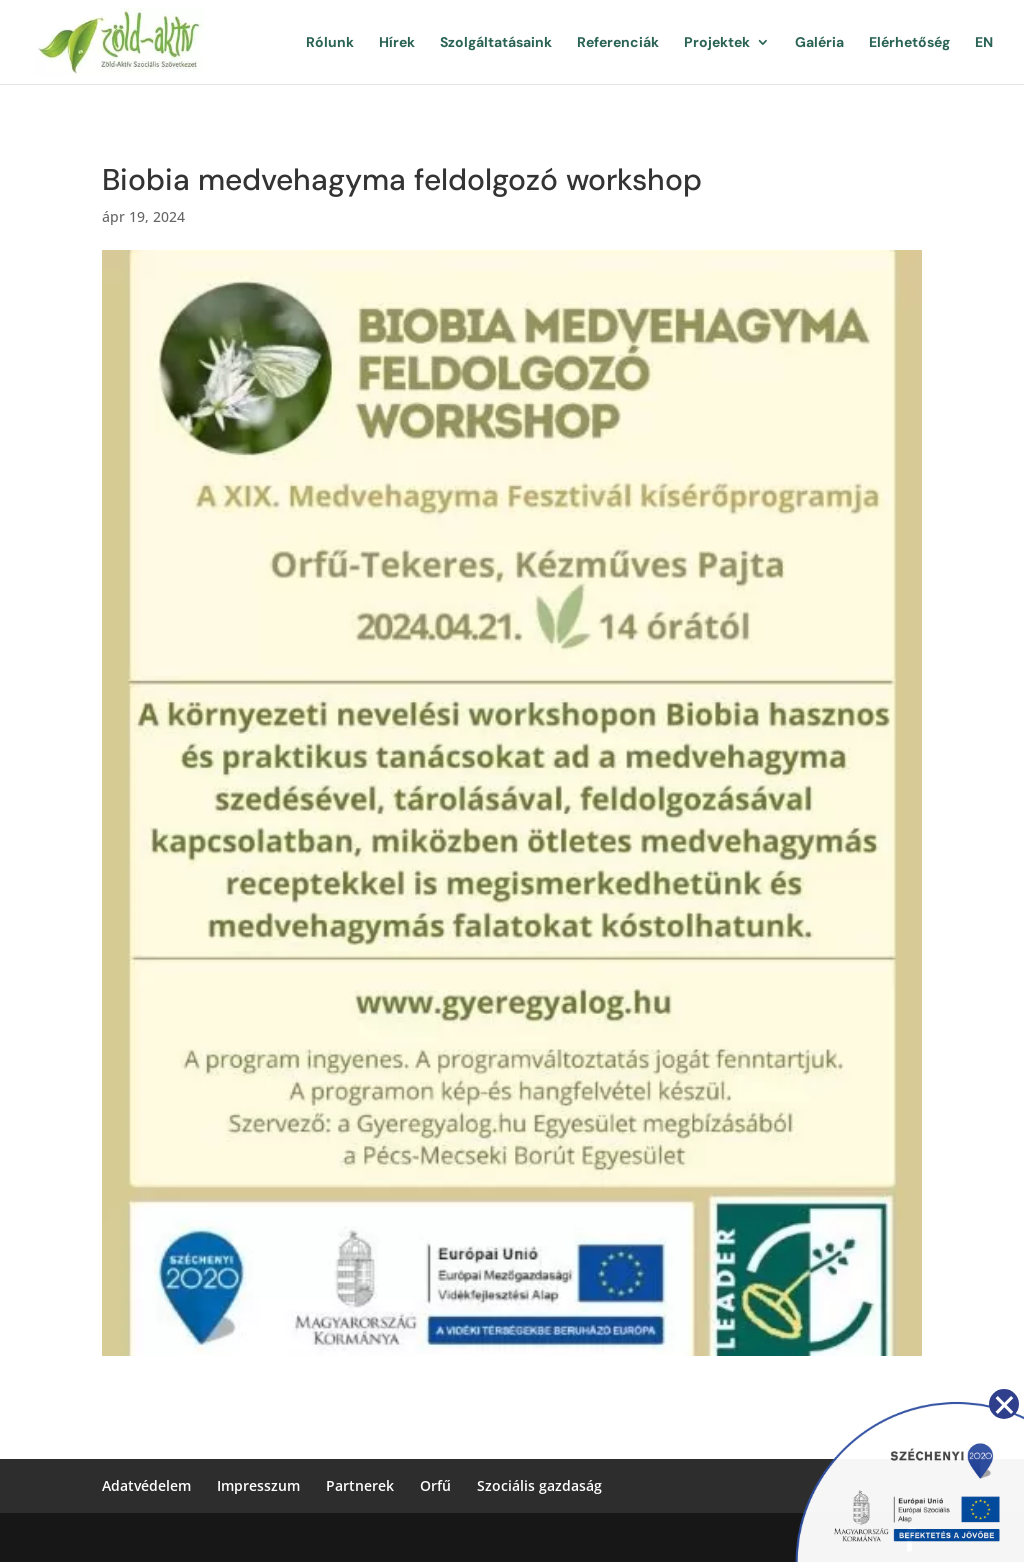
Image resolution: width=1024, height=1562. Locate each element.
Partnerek (360, 1485)
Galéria (819, 43)
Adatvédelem (146, 1485)
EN (984, 43)
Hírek (397, 43)
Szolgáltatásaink (496, 43)
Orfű (435, 1485)
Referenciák (618, 43)
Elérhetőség (909, 43)
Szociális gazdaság (539, 1485)
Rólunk (330, 43)
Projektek (717, 43)
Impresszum (258, 1485)
